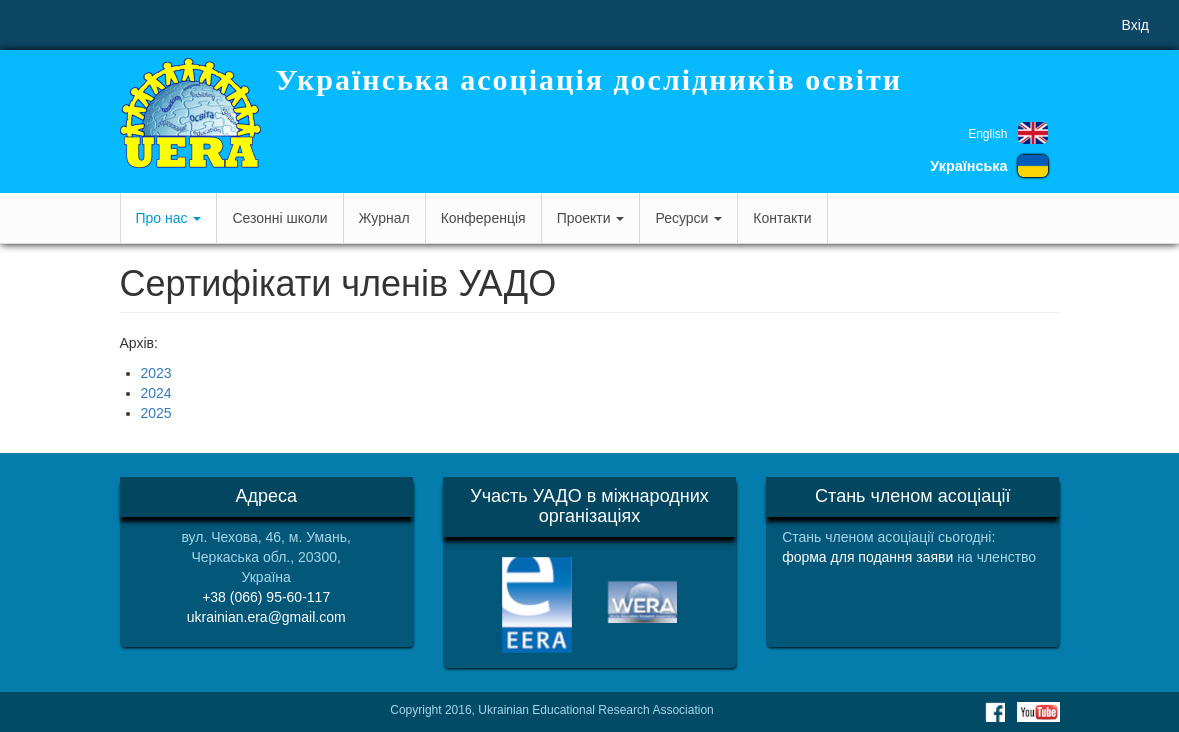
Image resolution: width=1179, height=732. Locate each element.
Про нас (169, 218)
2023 (156, 373)
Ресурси (688, 218)
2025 (156, 413)
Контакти (782, 218)
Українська (968, 166)
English (987, 134)
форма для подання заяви (867, 557)
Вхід (1135, 25)
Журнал (384, 218)
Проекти (591, 218)
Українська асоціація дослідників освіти (589, 79)
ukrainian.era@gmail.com (266, 617)
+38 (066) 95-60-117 (266, 597)
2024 (156, 393)
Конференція (483, 218)
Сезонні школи (279, 218)
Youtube (1038, 712)
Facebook (995, 712)
